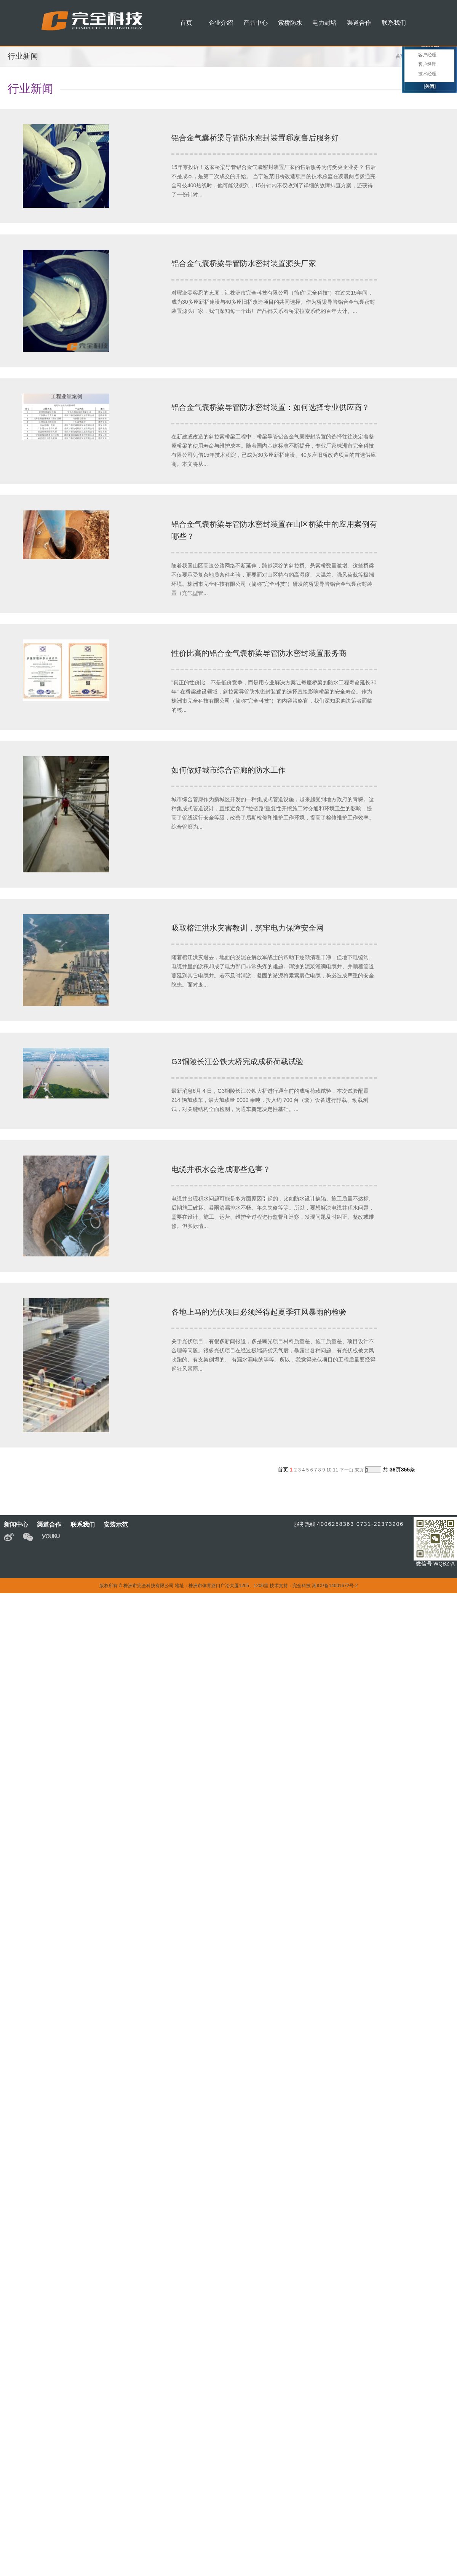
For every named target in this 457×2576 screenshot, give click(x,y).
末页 (359, 1470)
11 (335, 1470)
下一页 (346, 1470)
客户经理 (427, 54)
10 (328, 1470)
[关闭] (429, 86)
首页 (400, 56)
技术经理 (427, 74)
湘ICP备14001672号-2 (335, 1585)
